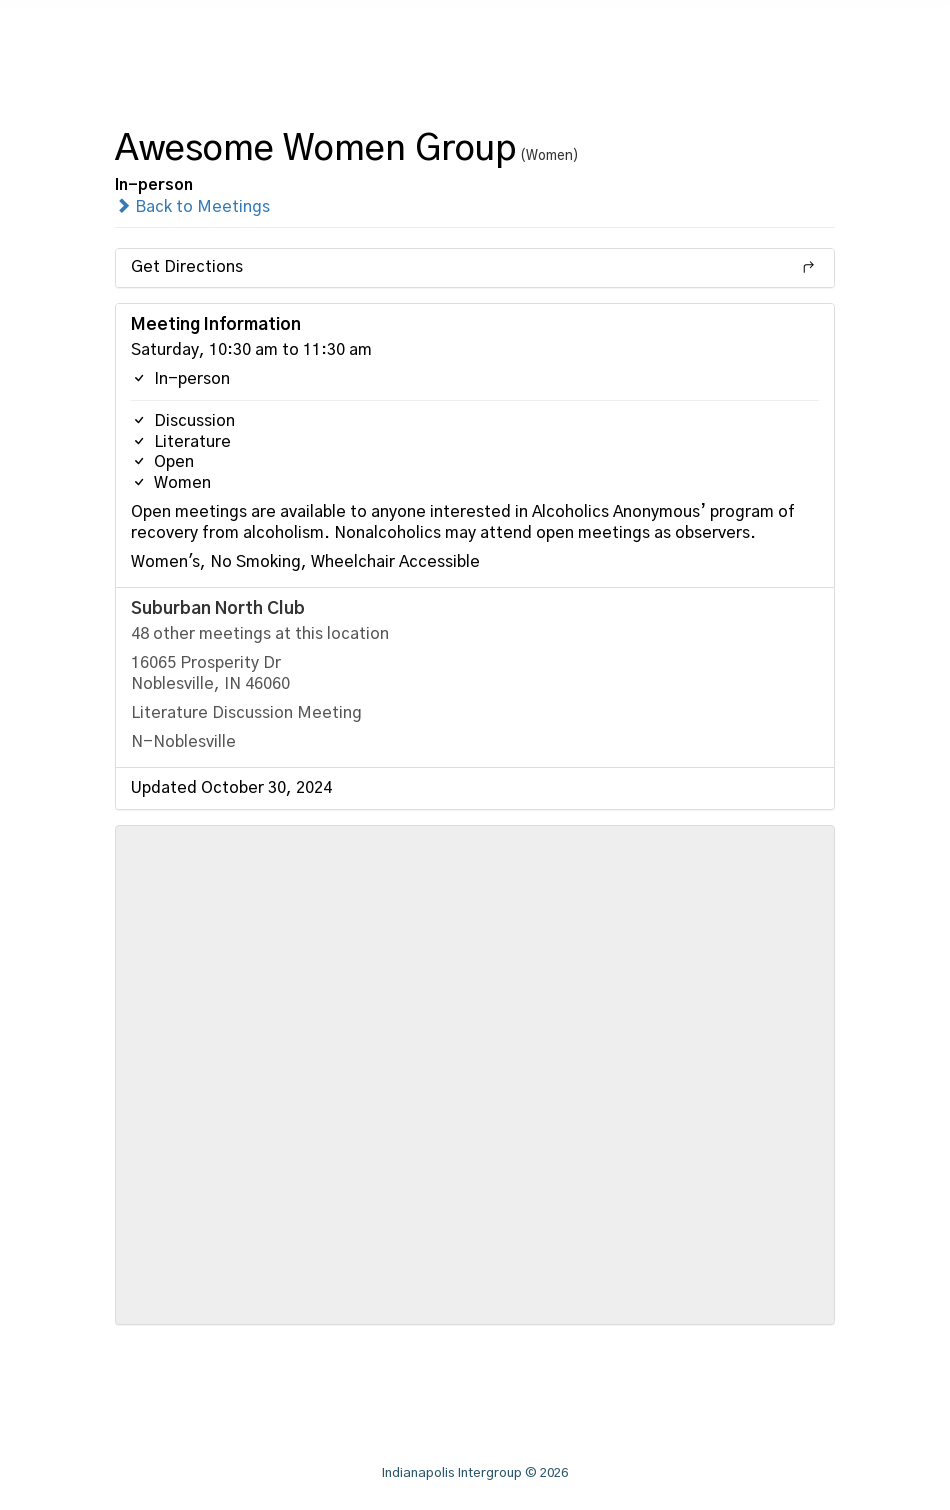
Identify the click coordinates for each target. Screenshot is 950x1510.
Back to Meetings (192, 207)
